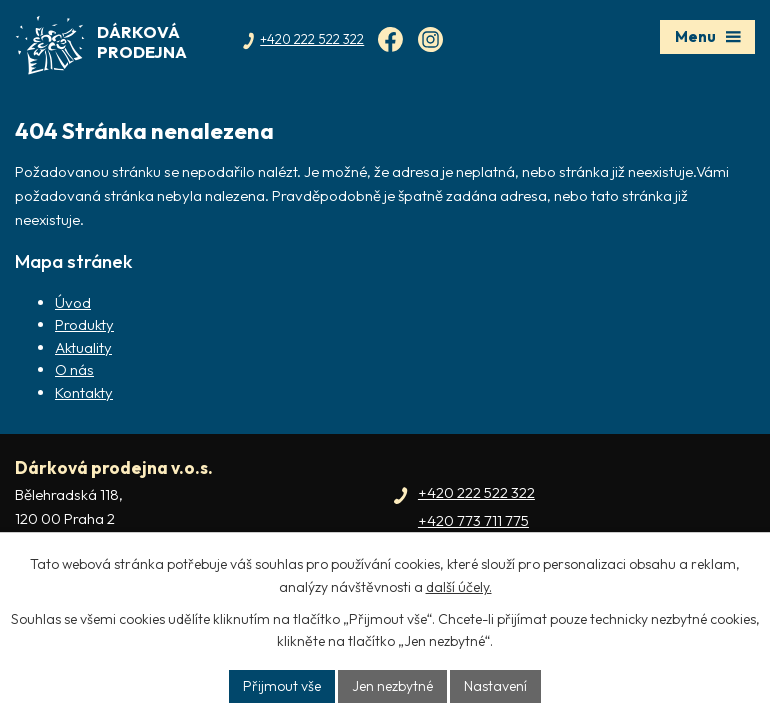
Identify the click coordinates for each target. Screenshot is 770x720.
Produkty (84, 324)
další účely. (459, 587)
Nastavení (495, 686)
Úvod (73, 302)
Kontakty (84, 392)
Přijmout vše (282, 686)
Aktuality (83, 347)
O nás (74, 369)
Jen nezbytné (392, 686)
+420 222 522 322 (476, 492)
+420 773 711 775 (473, 520)
